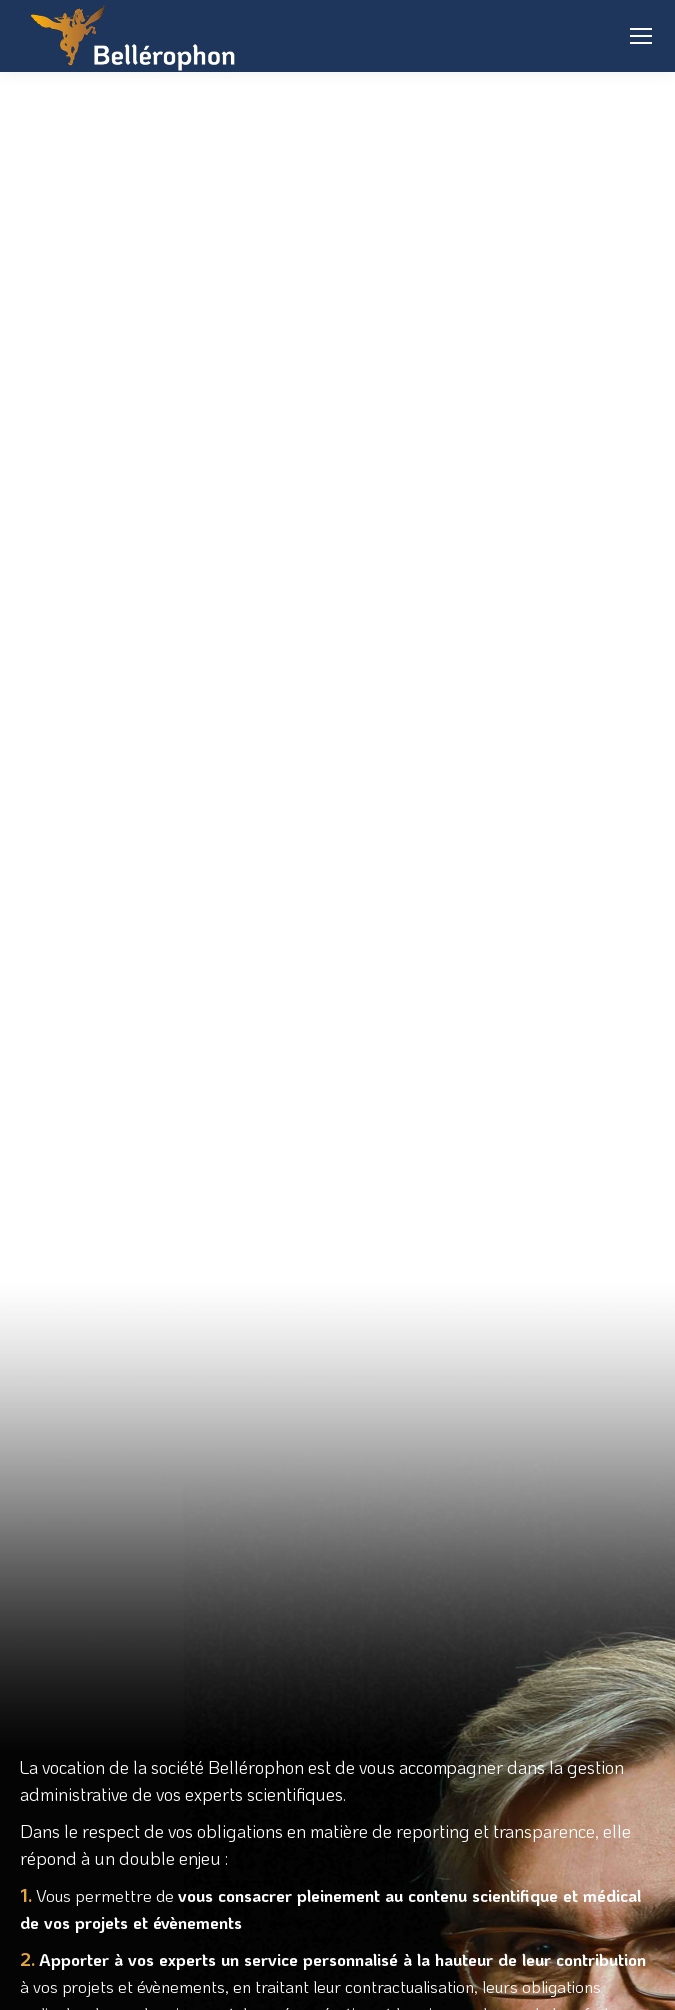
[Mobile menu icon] (641, 36)
